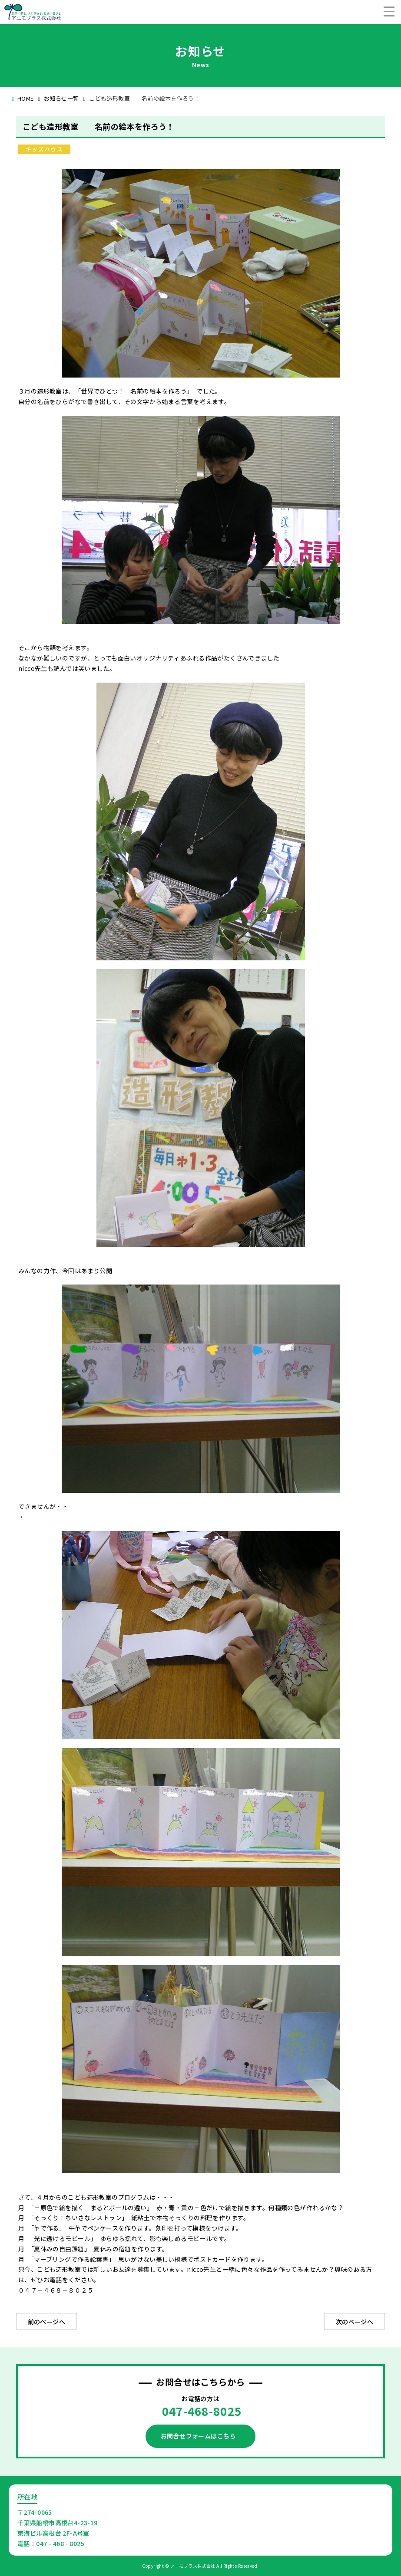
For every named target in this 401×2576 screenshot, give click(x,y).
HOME (25, 98)
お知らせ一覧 (61, 98)
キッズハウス (44, 149)
